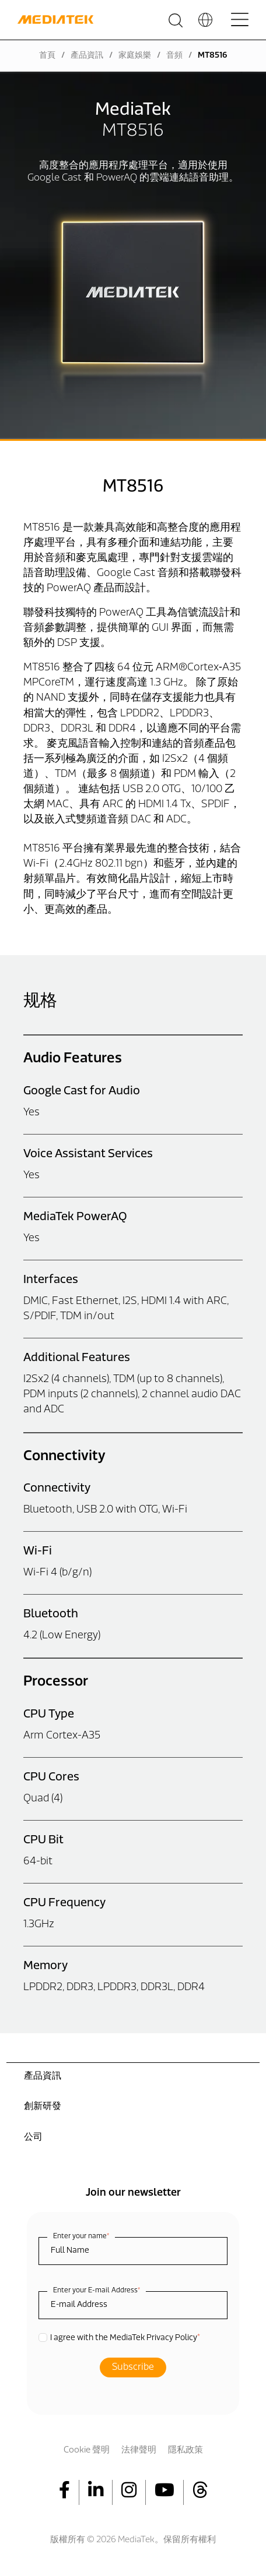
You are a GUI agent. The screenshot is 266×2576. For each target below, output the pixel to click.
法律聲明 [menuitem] (138, 2450)
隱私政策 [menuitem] (185, 2450)
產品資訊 (87, 55)
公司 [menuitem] (33, 2137)
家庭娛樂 (134, 55)
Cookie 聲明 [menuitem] (87, 2450)
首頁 (47, 55)
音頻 (174, 55)
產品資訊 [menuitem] (42, 2076)
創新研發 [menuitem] (42, 2106)
